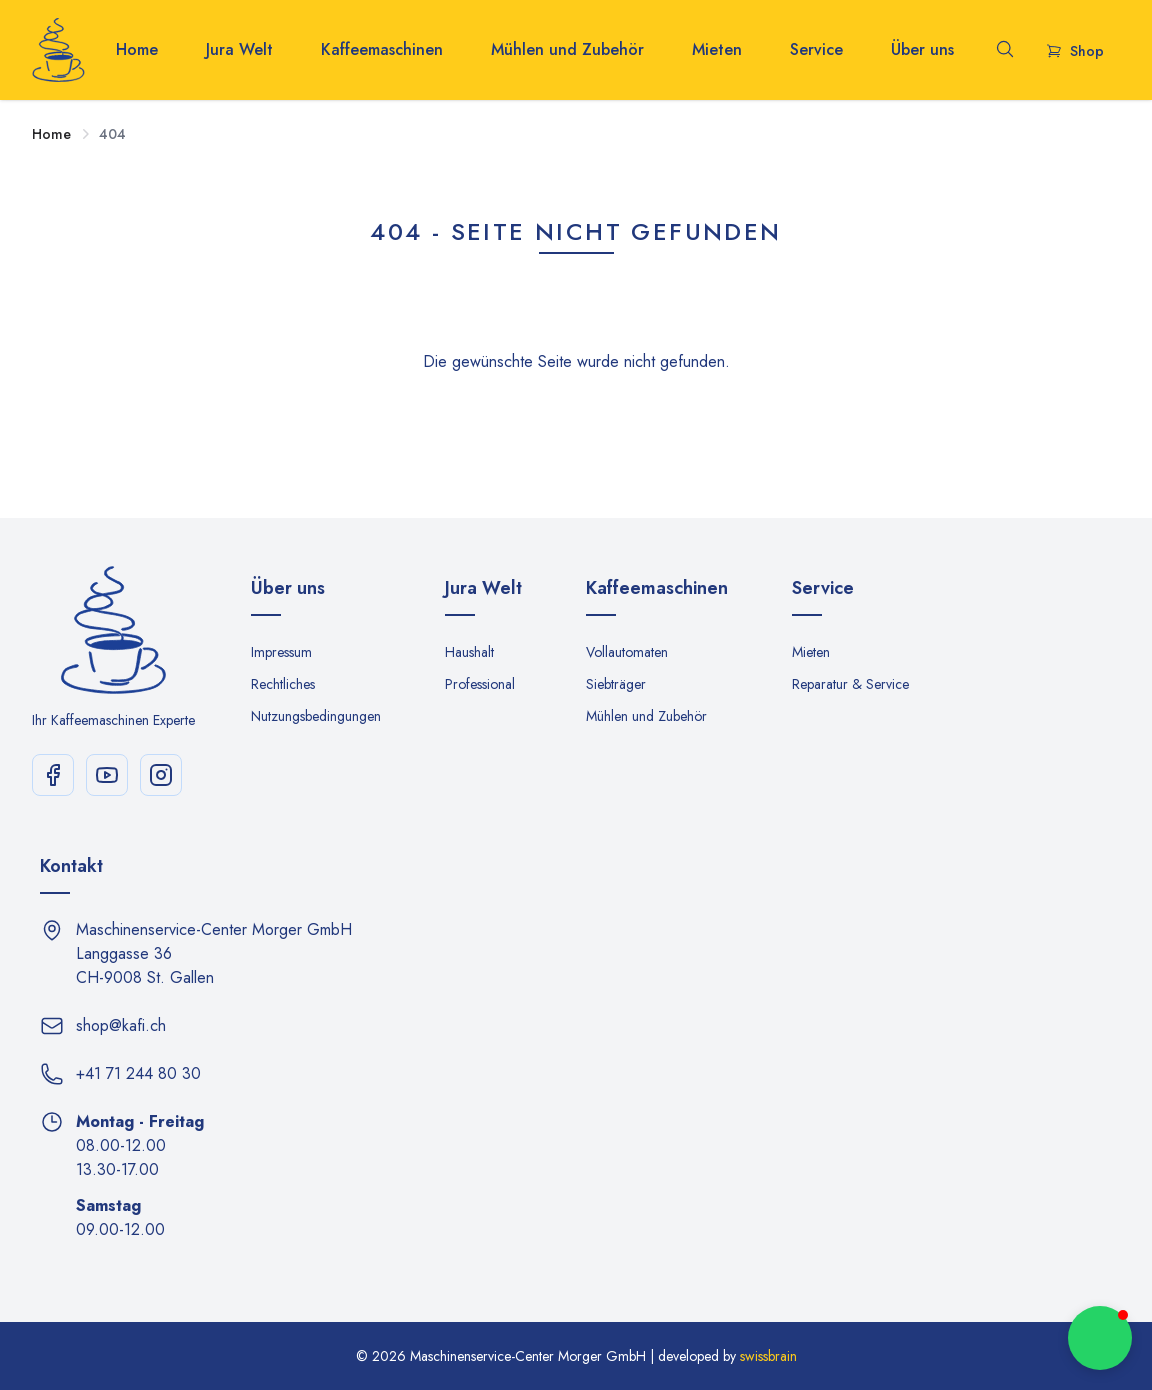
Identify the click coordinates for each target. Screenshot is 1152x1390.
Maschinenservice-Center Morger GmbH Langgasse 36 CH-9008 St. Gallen (214, 953)
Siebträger (616, 684)
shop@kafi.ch (121, 1025)
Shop (1075, 51)
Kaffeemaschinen (382, 49)
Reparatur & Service (850, 684)
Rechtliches (283, 684)
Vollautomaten (627, 652)
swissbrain (768, 1356)
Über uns (922, 49)
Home (137, 49)
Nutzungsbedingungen (316, 716)
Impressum (281, 652)
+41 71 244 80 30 (138, 1073)
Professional (480, 684)
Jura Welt (239, 49)
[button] (1100, 1338)
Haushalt (469, 652)
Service (816, 49)
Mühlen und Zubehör (567, 49)
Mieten (717, 49)
